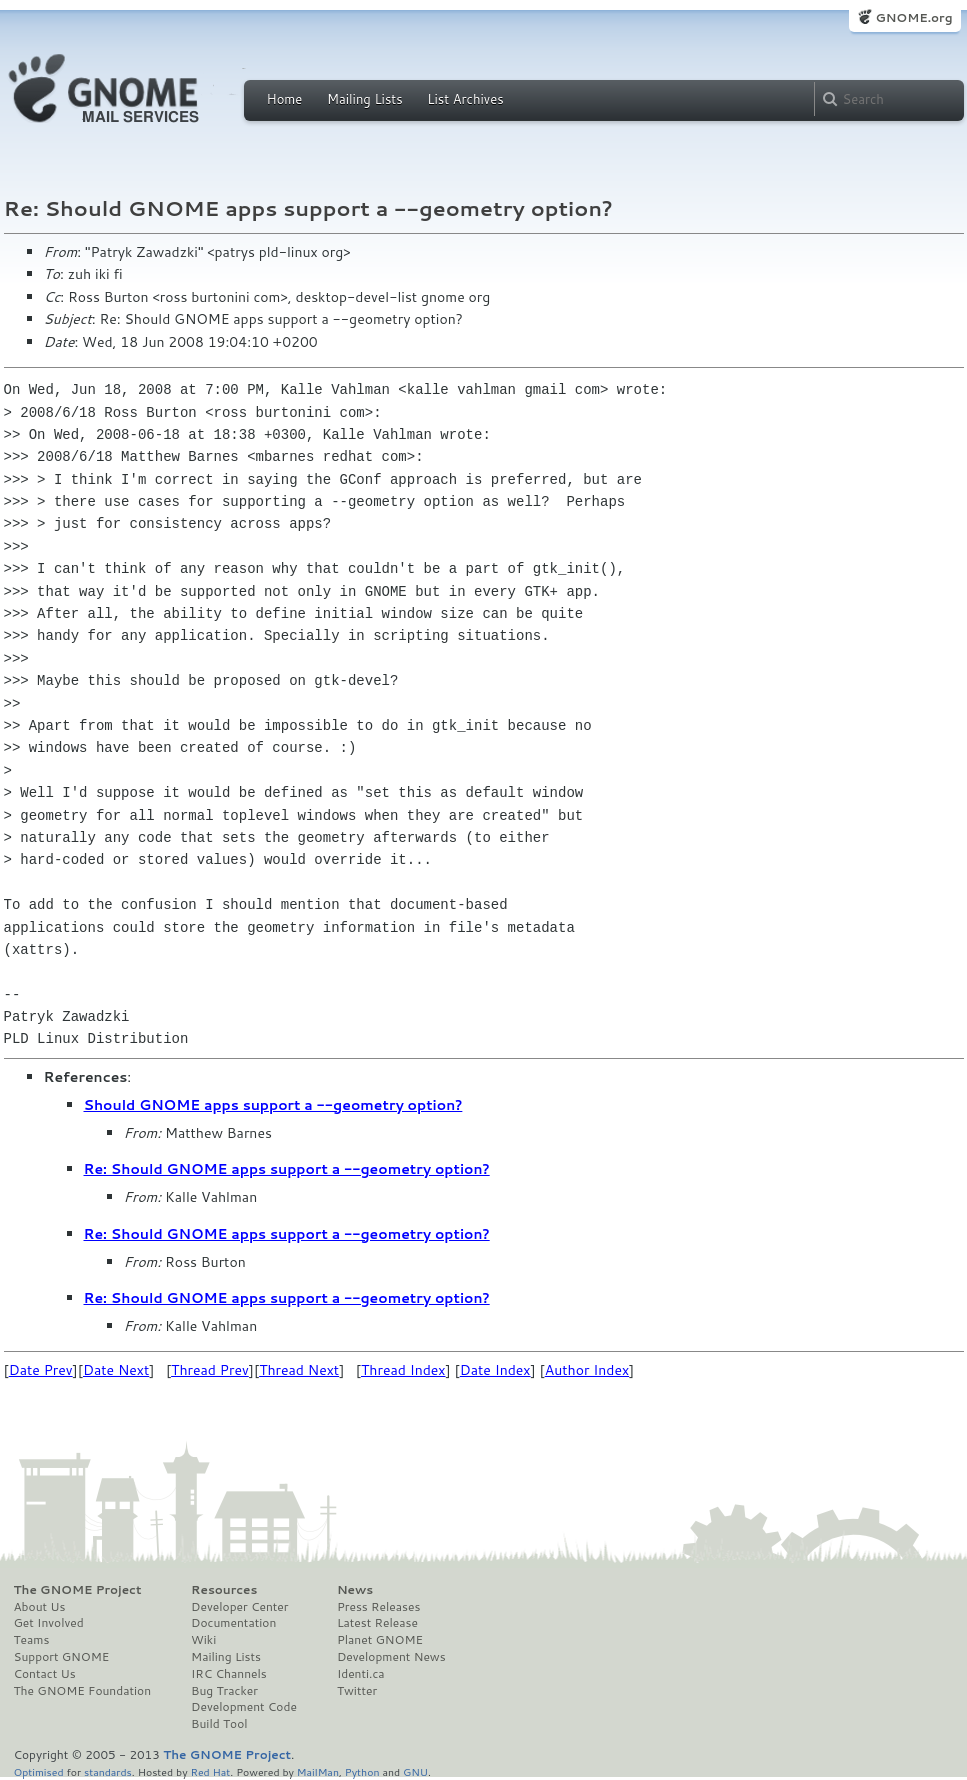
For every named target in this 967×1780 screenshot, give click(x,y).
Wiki (203, 1640)
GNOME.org (913, 17)
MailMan (318, 1771)
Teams (32, 1640)
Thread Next (299, 1370)
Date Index (495, 1370)
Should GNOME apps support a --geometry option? (273, 1105)
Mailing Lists (365, 99)
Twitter (357, 1691)
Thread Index (403, 1370)
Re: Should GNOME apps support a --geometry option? (287, 1169)
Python (362, 1771)
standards (108, 1771)
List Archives (465, 99)
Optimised (39, 1771)
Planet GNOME (380, 1640)
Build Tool (219, 1724)
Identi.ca (361, 1674)
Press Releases (378, 1607)
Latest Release (377, 1623)
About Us (40, 1607)
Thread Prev (210, 1370)
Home (285, 99)
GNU (415, 1771)
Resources (224, 1590)
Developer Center (239, 1607)
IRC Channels (229, 1674)
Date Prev (41, 1370)
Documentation (233, 1623)
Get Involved (49, 1623)
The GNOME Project (78, 1590)
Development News (391, 1657)
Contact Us (45, 1674)
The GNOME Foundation (83, 1691)
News (355, 1590)
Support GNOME (62, 1657)
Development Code (244, 1707)
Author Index (587, 1370)
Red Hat (210, 1771)
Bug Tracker (224, 1691)
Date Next (116, 1370)
